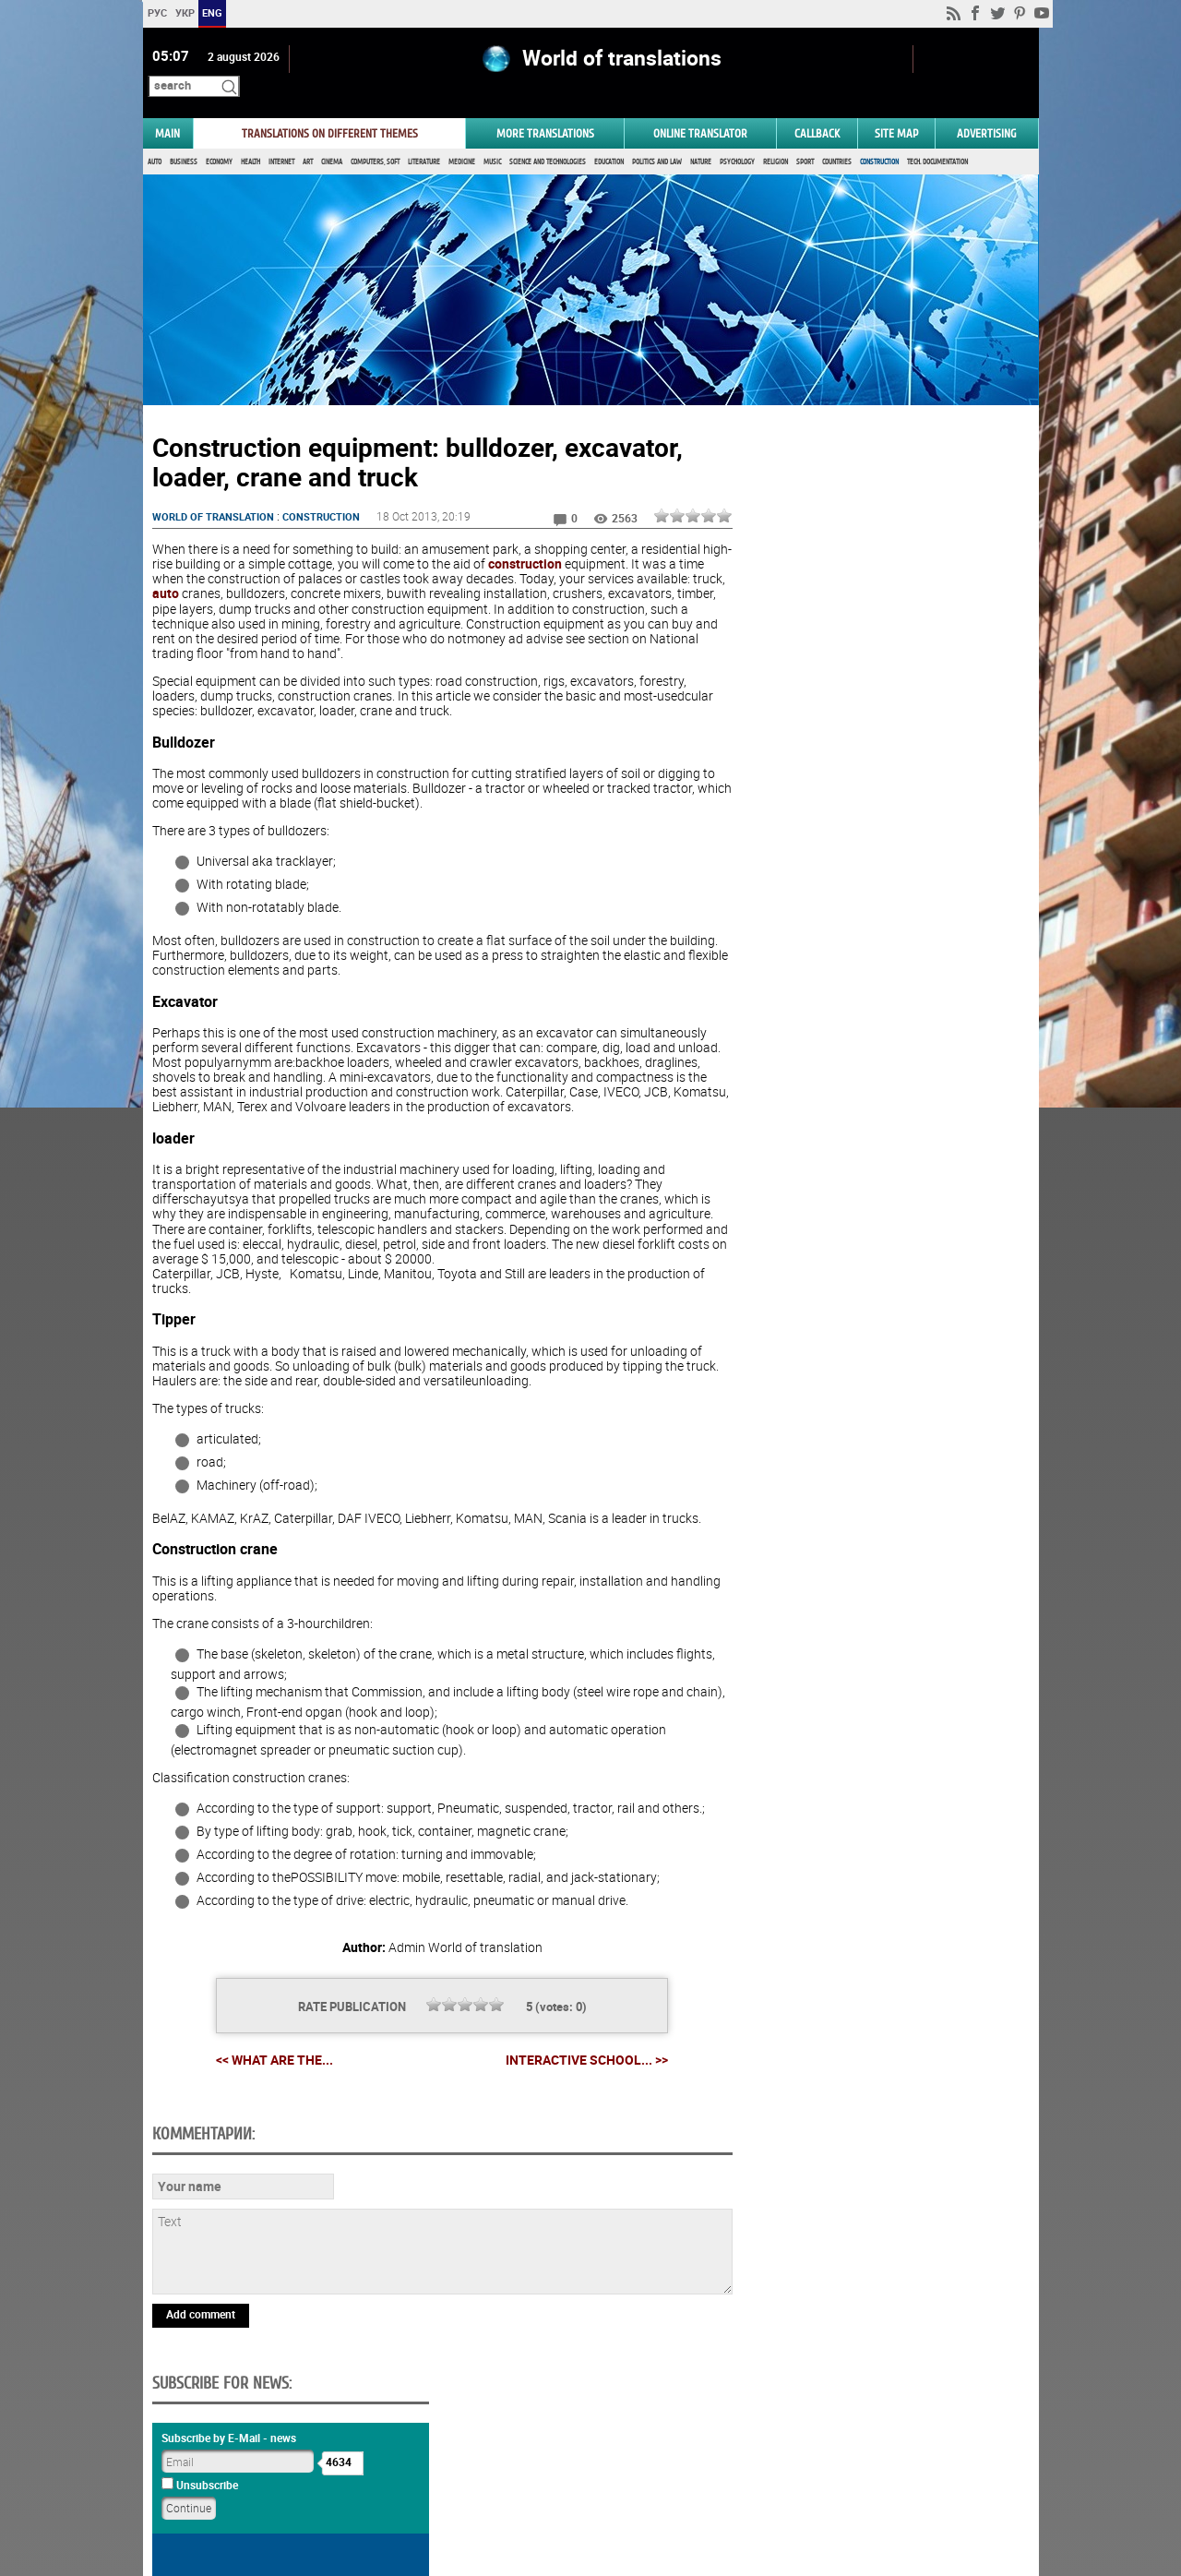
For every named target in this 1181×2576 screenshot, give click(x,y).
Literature (424, 136)
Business (183, 136)
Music (492, 136)
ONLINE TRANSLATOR (700, 107)
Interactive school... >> (579, 2034)
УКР (184, 12)
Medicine (461, 136)
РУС (156, 12)
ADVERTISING (987, 107)
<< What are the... (267, 2034)
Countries (837, 136)
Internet (281, 136)
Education (609, 136)
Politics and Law (657, 136)
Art (308, 136)
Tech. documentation (937, 136)
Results (882, 1063)
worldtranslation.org (886, 2481)
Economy (219, 136)
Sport (805, 136)
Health (250, 136)
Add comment (200, 2415)
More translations (545, 107)
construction (553, 538)
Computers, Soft (375, 136)
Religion (775, 136)
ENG (212, 12)
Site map (896, 107)
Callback (817, 107)
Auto (154, 136)
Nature (700, 136)
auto (200, 568)
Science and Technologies (547, 136)
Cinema (331, 136)
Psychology (737, 136)
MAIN (167, 107)
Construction (879, 136)
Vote (882, 1034)
